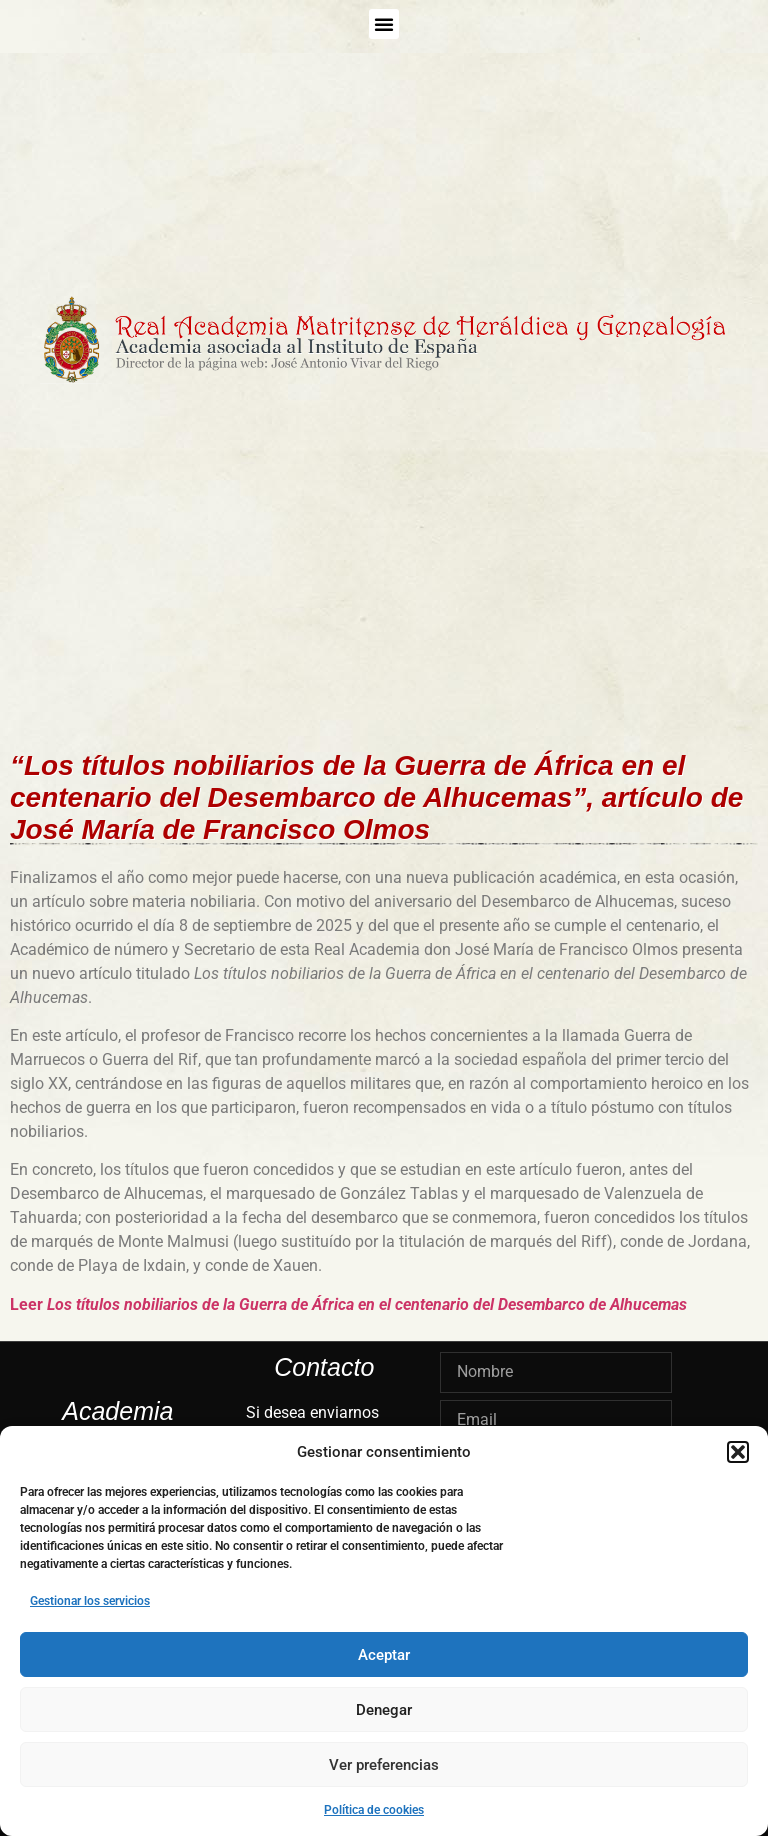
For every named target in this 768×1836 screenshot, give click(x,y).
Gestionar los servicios (90, 1601)
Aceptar (384, 1655)
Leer (348, 1304)
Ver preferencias (384, 1765)
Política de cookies (374, 1810)
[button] (738, 1452)
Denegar (384, 1710)
